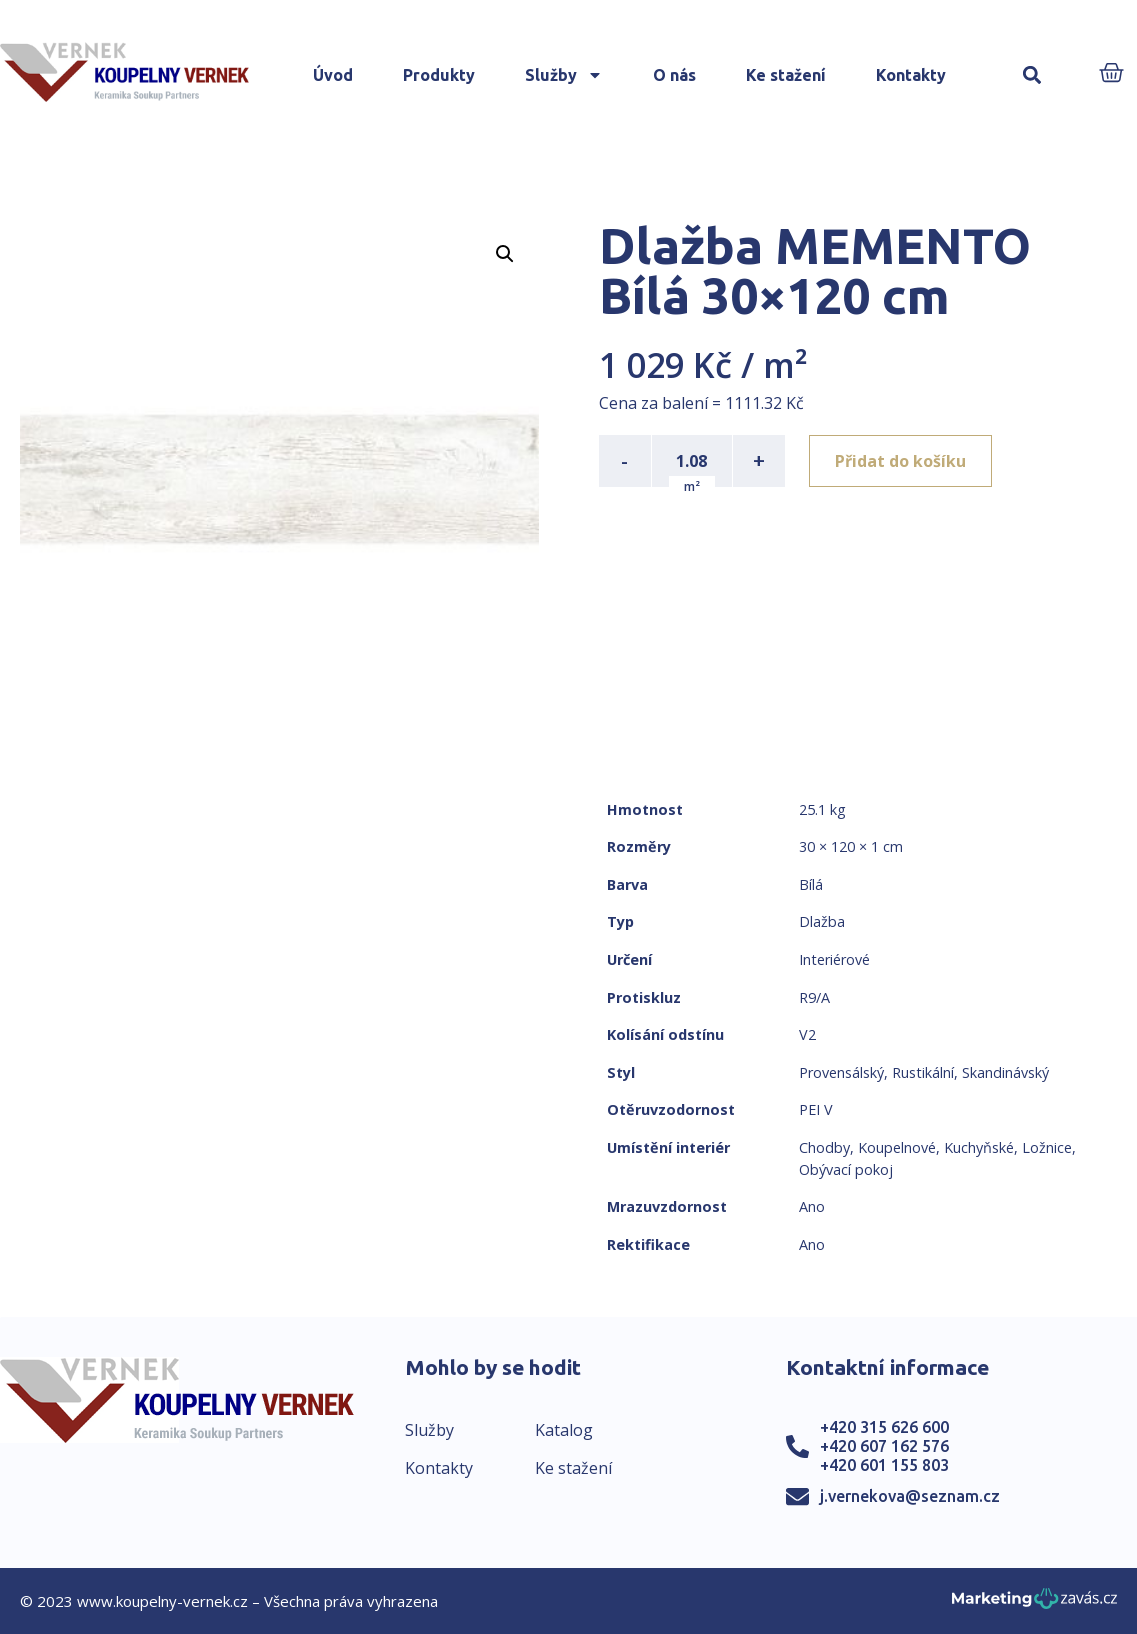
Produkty (439, 75)
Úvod (333, 75)
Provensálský (841, 1072)
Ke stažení (786, 75)
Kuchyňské (979, 1147)
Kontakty (911, 75)
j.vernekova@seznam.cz (910, 1496)
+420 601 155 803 (884, 1465)
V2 (807, 1034)
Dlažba (822, 921)
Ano (812, 1206)
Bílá (811, 884)
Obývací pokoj (846, 1169)
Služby (564, 75)
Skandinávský (1005, 1072)
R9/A (814, 997)
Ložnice (1047, 1147)
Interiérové (834, 959)
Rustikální (923, 1072)
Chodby (824, 1147)
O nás (674, 75)
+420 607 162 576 (884, 1446)
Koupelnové (897, 1147)
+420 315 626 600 (884, 1427)
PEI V (816, 1109)
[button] (1032, 75)
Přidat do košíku (900, 461)
